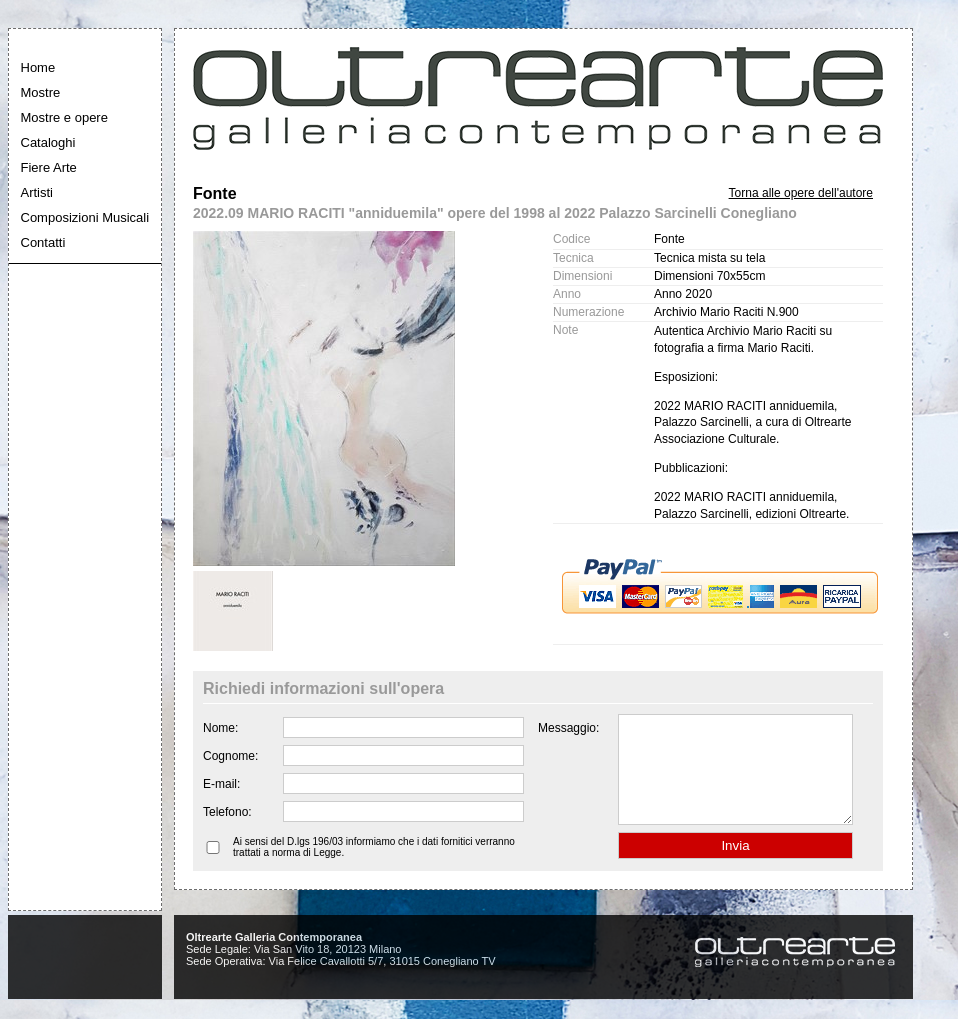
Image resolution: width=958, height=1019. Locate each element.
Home (38, 67)
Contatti (43, 242)
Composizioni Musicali (85, 217)
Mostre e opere (64, 117)
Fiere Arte (49, 167)
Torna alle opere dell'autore (801, 193)
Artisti (37, 192)
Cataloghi (48, 142)
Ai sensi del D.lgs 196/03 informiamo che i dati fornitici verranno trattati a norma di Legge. (374, 868)
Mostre (41, 92)
